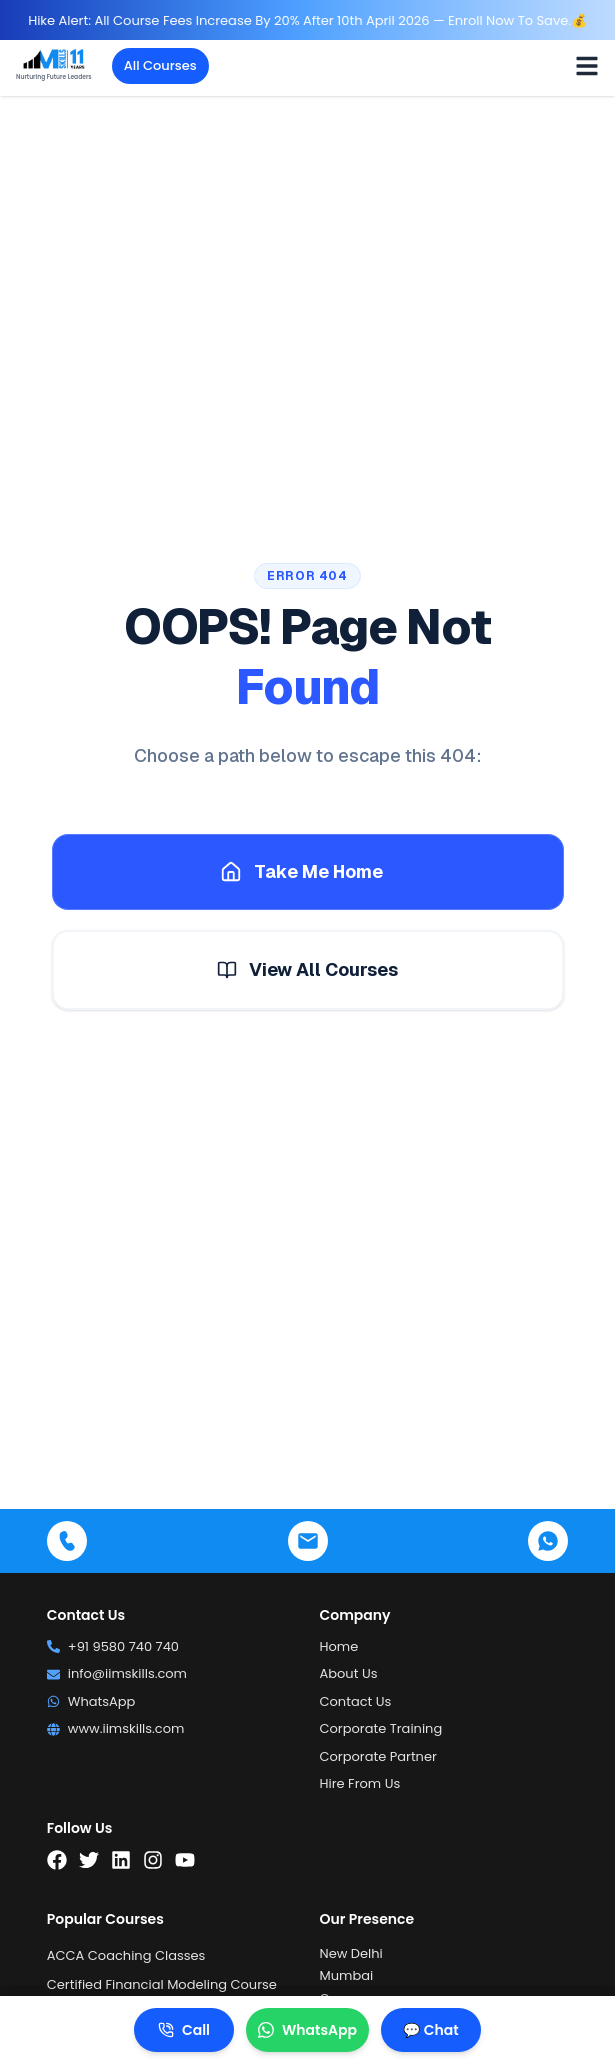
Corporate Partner (378, 1756)
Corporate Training (381, 1728)
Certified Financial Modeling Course (162, 1984)
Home (339, 1646)
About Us (349, 1673)
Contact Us (356, 1701)
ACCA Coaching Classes (126, 1955)
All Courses (160, 65)
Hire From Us (360, 1783)
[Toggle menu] (587, 66)
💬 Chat (430, 2030)
